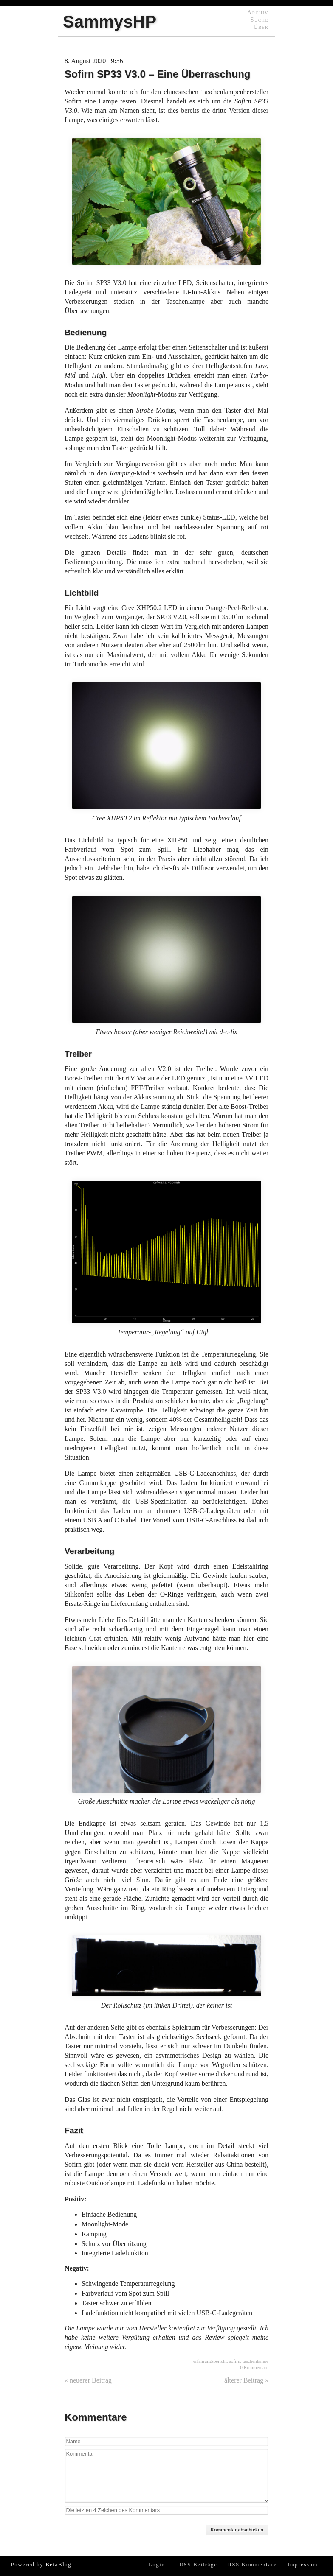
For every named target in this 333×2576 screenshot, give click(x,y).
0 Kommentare (254, 2367)
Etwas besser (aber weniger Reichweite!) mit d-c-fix (166, 965)
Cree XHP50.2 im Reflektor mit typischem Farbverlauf (166, 752)
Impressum (303, 2565)
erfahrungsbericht (210, 2360)
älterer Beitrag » (246, 2380)
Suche (259, 19)
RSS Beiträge (198, 2565)
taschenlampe (255, 2360)
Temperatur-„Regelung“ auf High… (166, 1258)
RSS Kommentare (252, 2565)
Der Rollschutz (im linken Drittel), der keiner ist (166, 1972)
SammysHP (109, 21)
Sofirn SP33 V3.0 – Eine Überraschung (157, 74)
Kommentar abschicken (237, 2529)
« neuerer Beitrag (88, 2380)
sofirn (234, 2360)
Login (157, 2565)
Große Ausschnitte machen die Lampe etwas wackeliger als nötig (166, 1735)
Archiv (257, 12)
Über (260, 26)
